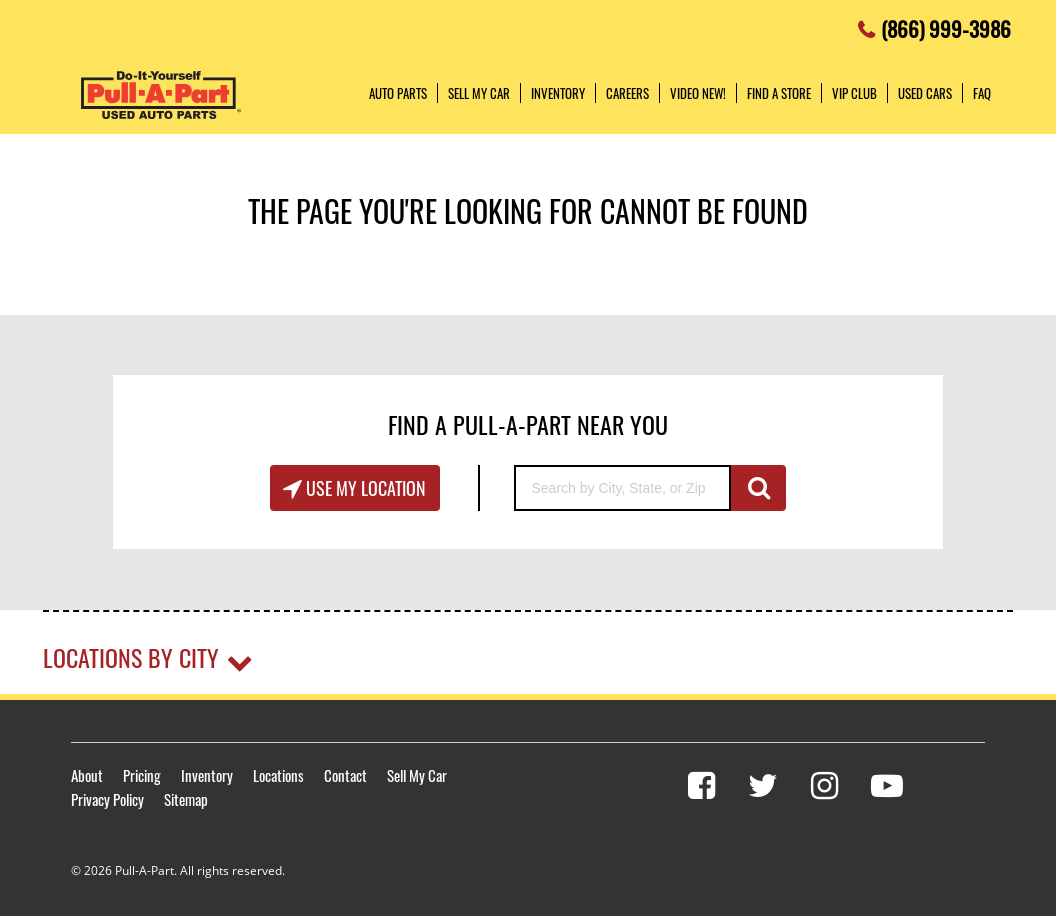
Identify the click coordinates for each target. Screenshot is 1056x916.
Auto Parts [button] (398, 93)
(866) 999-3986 (946, 23)
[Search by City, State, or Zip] (622, 488)
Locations (278, 775)
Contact (345, 775)
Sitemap (186, 799)
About (87, 775)
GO (758, 488)
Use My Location (364, 488)
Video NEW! (698, 93)
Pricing (142, 775)
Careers (627, 93)
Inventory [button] (558, 93)
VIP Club (854, 93)
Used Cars (925, 93)
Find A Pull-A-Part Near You (528, 424)
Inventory (207, 775)
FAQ (982, 93)
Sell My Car (417, 775)
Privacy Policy (107, 799)
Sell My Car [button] (479, 93)
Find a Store (779, 93)
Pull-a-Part (161, 95)
